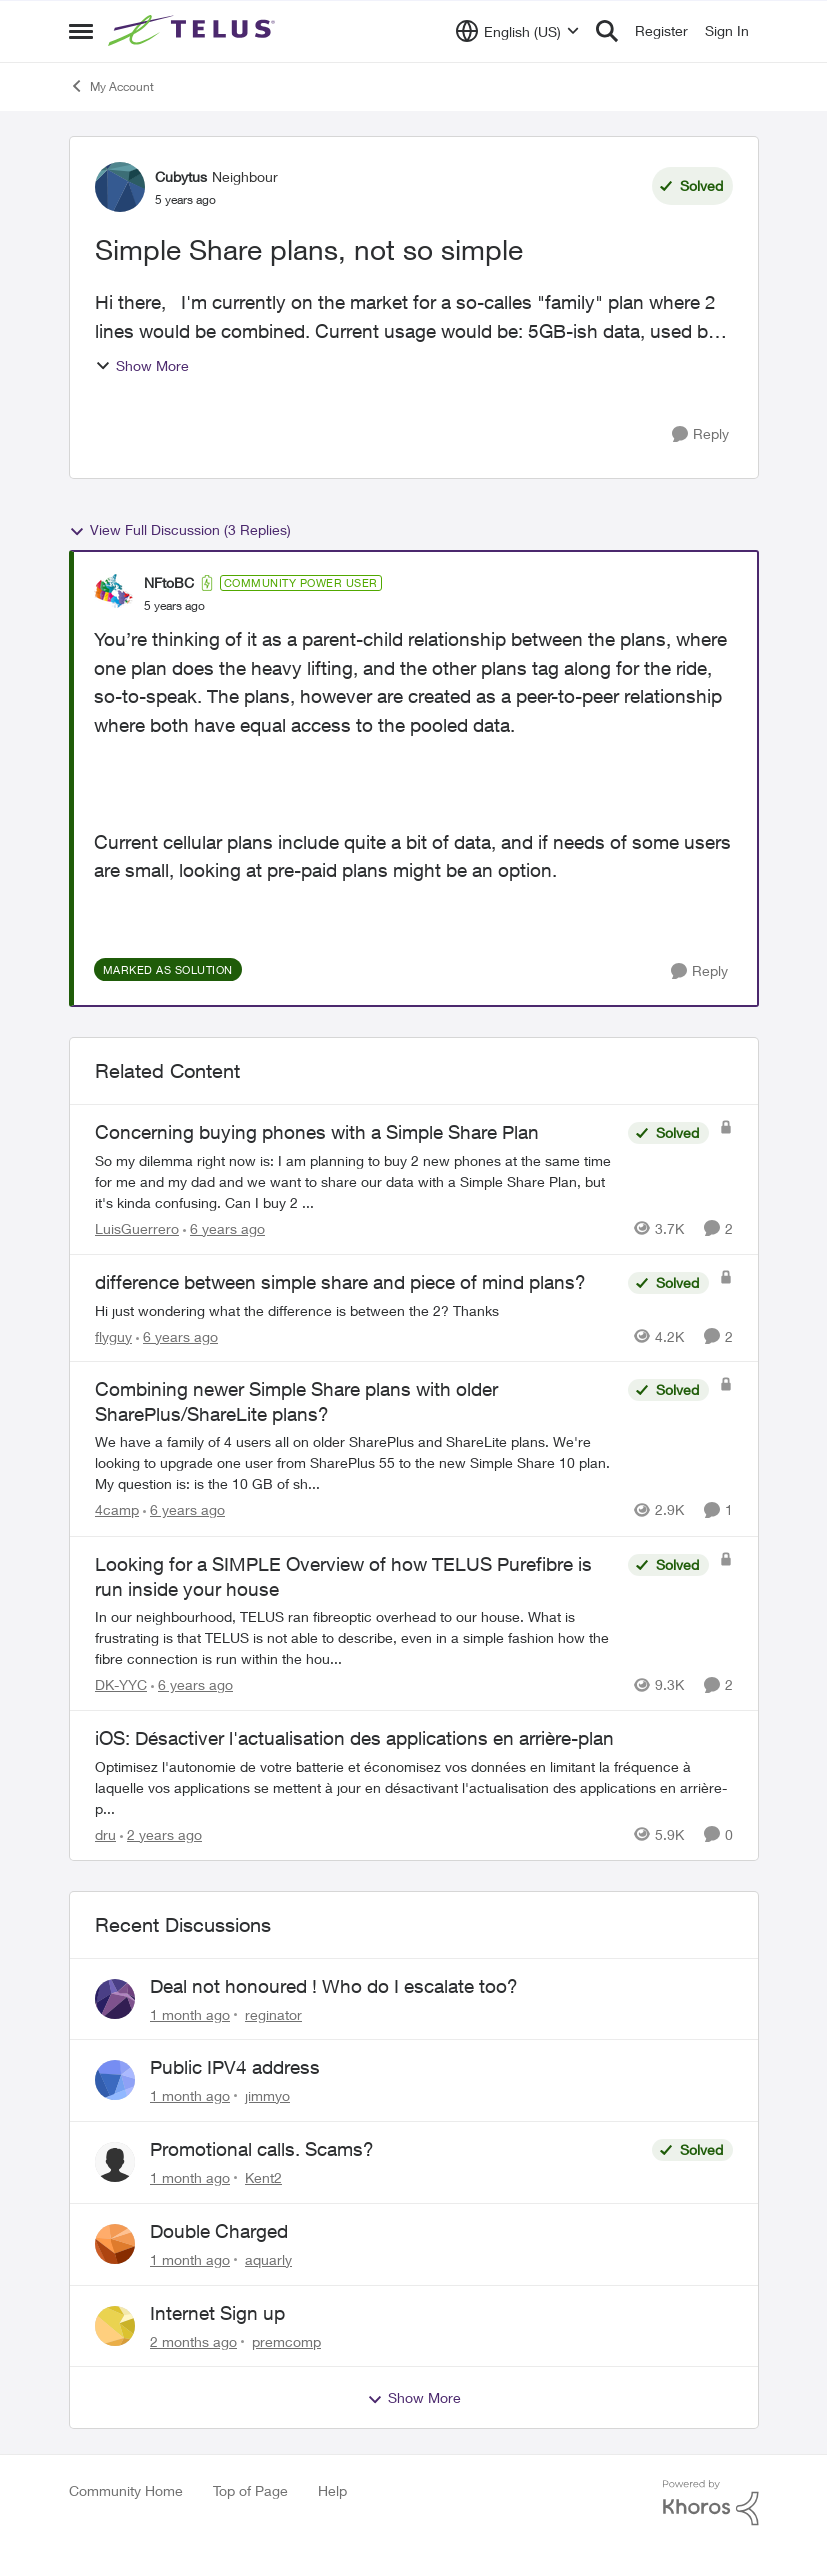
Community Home (126, 2490)
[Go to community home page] (194, 31)
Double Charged (219, 2231)
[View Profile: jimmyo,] (115, 2080)
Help (332, 2490)
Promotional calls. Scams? (262, 2149)
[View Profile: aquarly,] (115, 2244)
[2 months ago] (193, 2340)
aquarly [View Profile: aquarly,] (268, 2259)
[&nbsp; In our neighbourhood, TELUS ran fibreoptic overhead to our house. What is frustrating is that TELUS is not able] (356, 1637)
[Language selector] (517, 31)
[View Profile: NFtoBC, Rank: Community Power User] (114, 594)
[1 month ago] (190, 2013)
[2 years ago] (161, 1834)
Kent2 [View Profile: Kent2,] (263, 2177)
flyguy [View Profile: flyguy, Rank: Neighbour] (113, 1335)
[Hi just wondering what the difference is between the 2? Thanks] (356, 1309)
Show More (142, 365)
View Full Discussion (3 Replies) (180, 530)
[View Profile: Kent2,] (115, 2162)
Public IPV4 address (235, 2067)
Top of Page (250, 2490)
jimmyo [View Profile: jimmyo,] (267, 2095)
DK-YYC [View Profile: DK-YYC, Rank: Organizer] (121, 1684)
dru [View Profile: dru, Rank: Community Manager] (105, 1834)
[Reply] (700, 434)
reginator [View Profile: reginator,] (273, 2013)
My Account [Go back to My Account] (111, 86)
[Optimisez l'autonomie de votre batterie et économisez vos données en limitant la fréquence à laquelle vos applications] (414, 1787)
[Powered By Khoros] (711, 2503)
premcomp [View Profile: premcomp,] (286, 2340)
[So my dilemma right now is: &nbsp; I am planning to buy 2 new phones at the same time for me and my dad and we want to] (356, 1181)
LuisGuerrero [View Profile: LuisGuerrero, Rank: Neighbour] (137, 1228)
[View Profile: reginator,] (115, 1999)
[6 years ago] (224, 1228)
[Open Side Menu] (81, 31)
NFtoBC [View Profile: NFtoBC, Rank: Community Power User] (169, 582)
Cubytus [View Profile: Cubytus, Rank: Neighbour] (181, 176)
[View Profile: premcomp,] (115, 2326)
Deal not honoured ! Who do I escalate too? (334, 1986)
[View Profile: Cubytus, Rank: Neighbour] (120, 187)
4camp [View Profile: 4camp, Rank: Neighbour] (117, 1510)
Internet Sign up (217, 2313)
